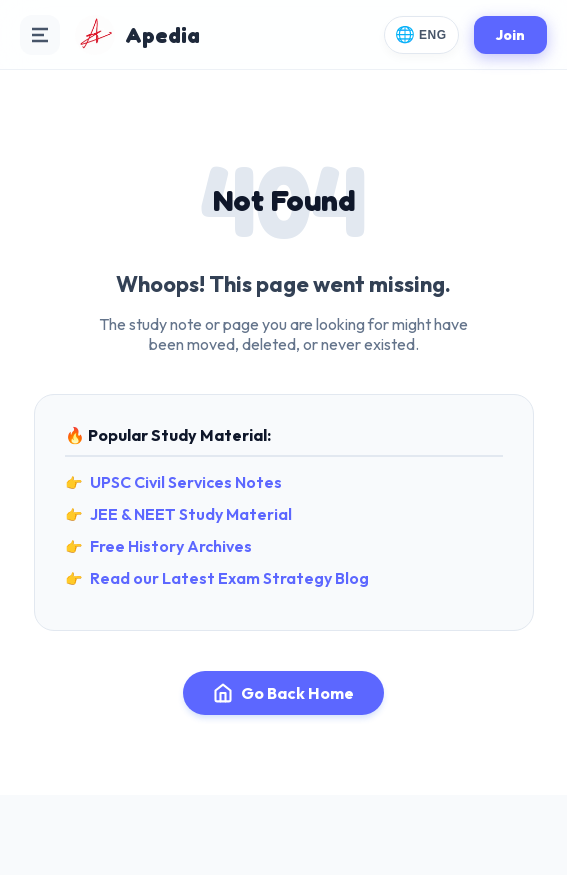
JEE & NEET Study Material (191, 514)
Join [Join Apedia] (510, 35)
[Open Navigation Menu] (40, 35)
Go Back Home (283, 693)
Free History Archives (171, 546)
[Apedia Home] (137, 35)
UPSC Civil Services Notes (186, 482)
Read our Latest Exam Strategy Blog (229, 578)
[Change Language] (421, 35)
